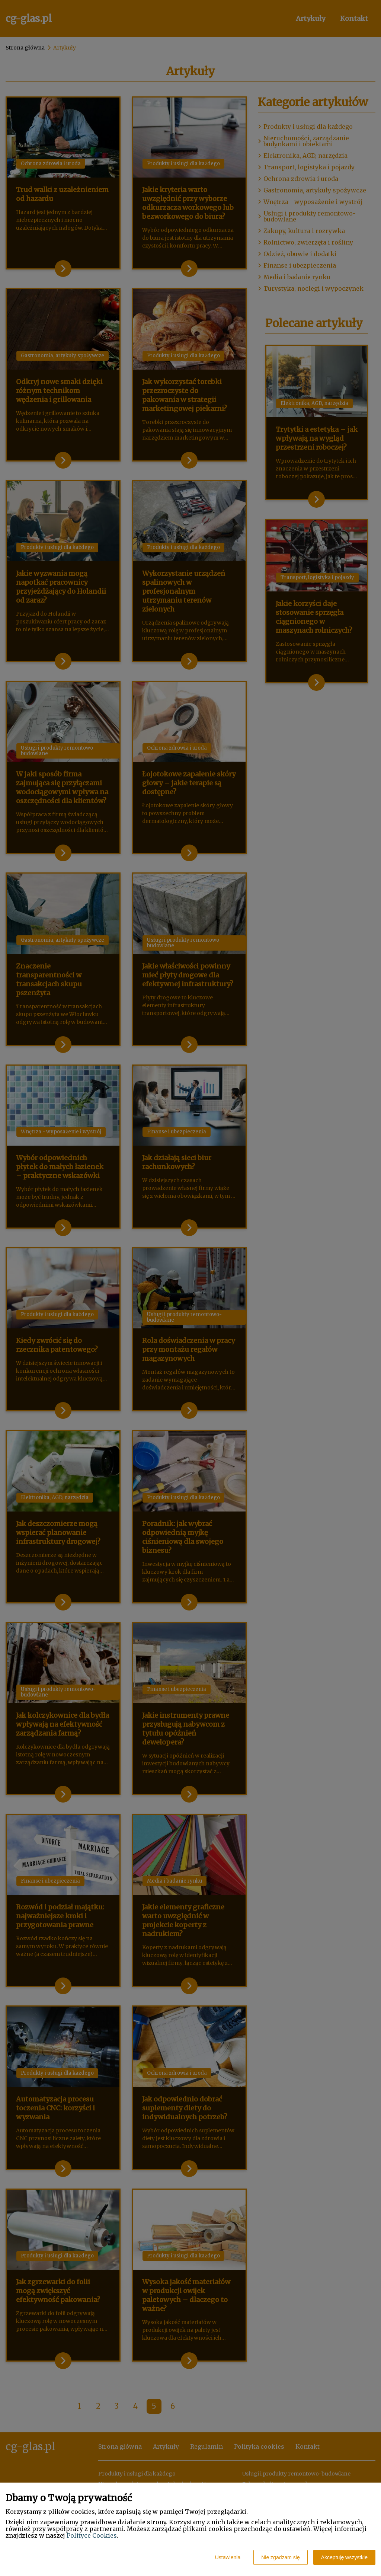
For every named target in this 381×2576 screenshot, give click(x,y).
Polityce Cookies (92, 2535)
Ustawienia (227, 2557)
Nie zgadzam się (280, 2557)
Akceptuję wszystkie (344, 2557)
